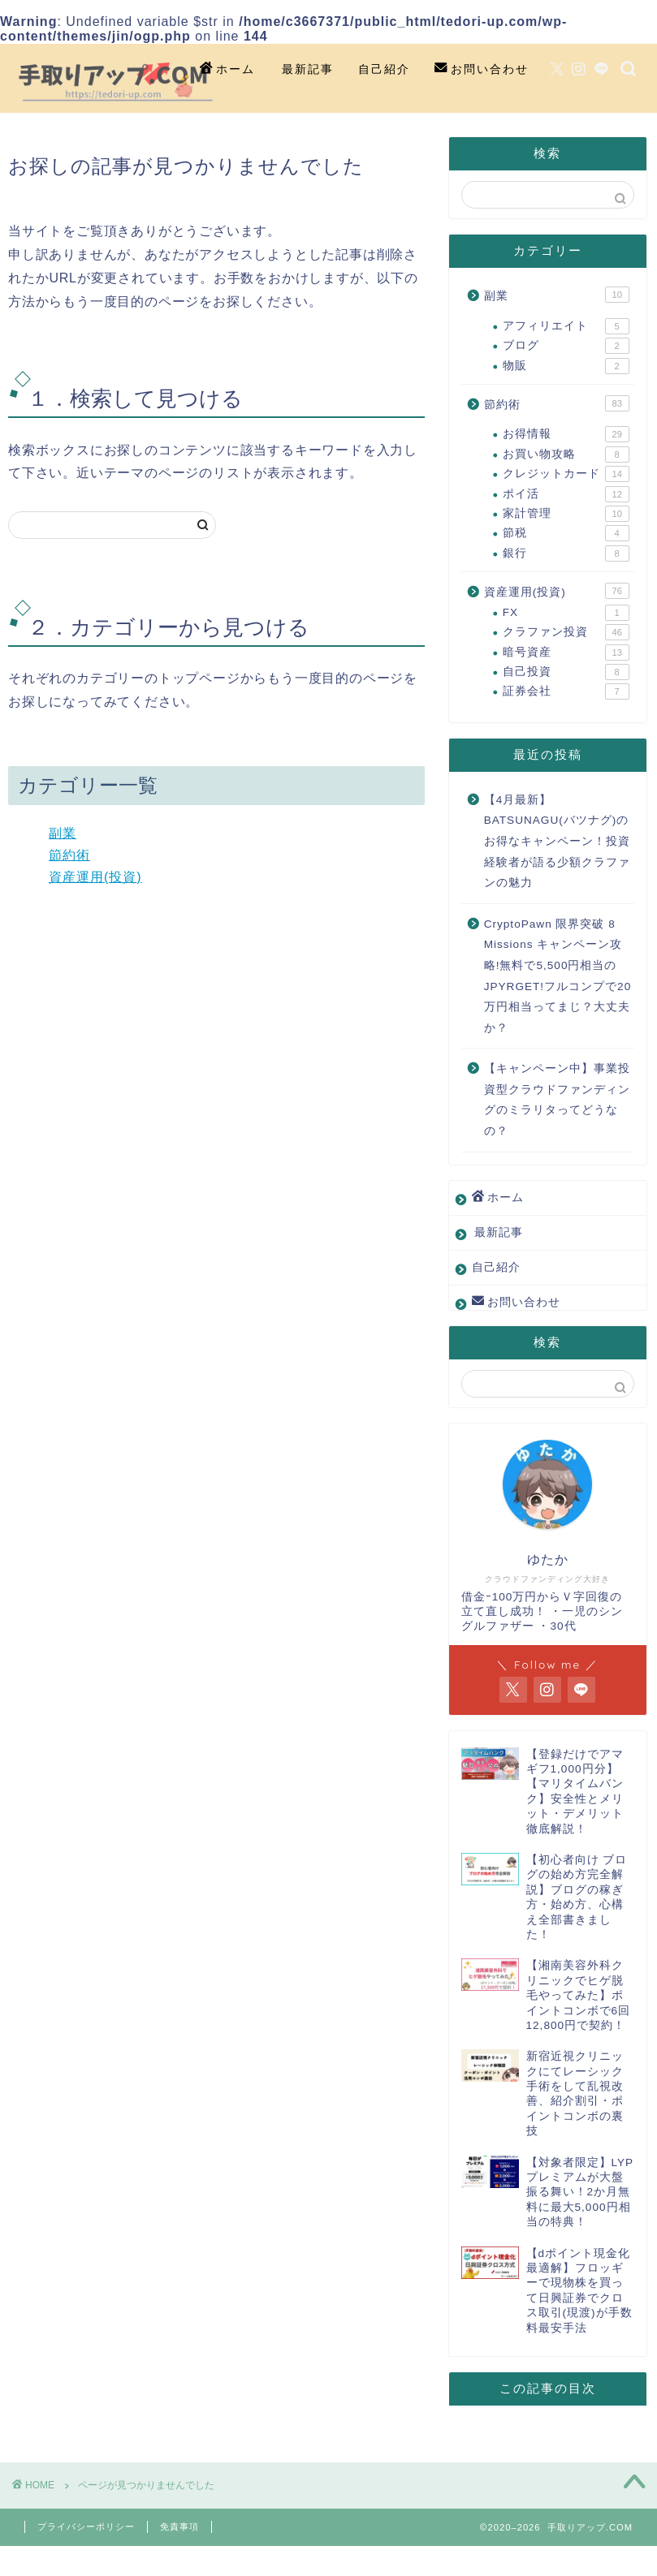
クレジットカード (566, 474)
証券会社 (566, 691)
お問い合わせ (481, 69)
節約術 (69, 855)
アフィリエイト (566, 326)
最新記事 (308, 69)
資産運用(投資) (95, 877)
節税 (566, 533)
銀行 (566, 553)
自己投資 (566, 672)
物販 (566, 366)
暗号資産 (566, 652)
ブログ (566, 346)
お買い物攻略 (566, 454)
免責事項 (179, 2526)
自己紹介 (384, 69)
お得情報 (566, 434)
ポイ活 (566, 494)
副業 (62, 833)
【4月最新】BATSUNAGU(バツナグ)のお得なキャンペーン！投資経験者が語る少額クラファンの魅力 (557, 841)
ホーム (227, 69)
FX (566, 613)
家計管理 (566, 514)
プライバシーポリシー (86, 2526)
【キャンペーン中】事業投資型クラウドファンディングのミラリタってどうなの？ (557, 1099)
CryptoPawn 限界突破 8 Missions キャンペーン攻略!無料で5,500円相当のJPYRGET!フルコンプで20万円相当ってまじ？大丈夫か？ (558, 976)
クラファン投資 (566, 632)
